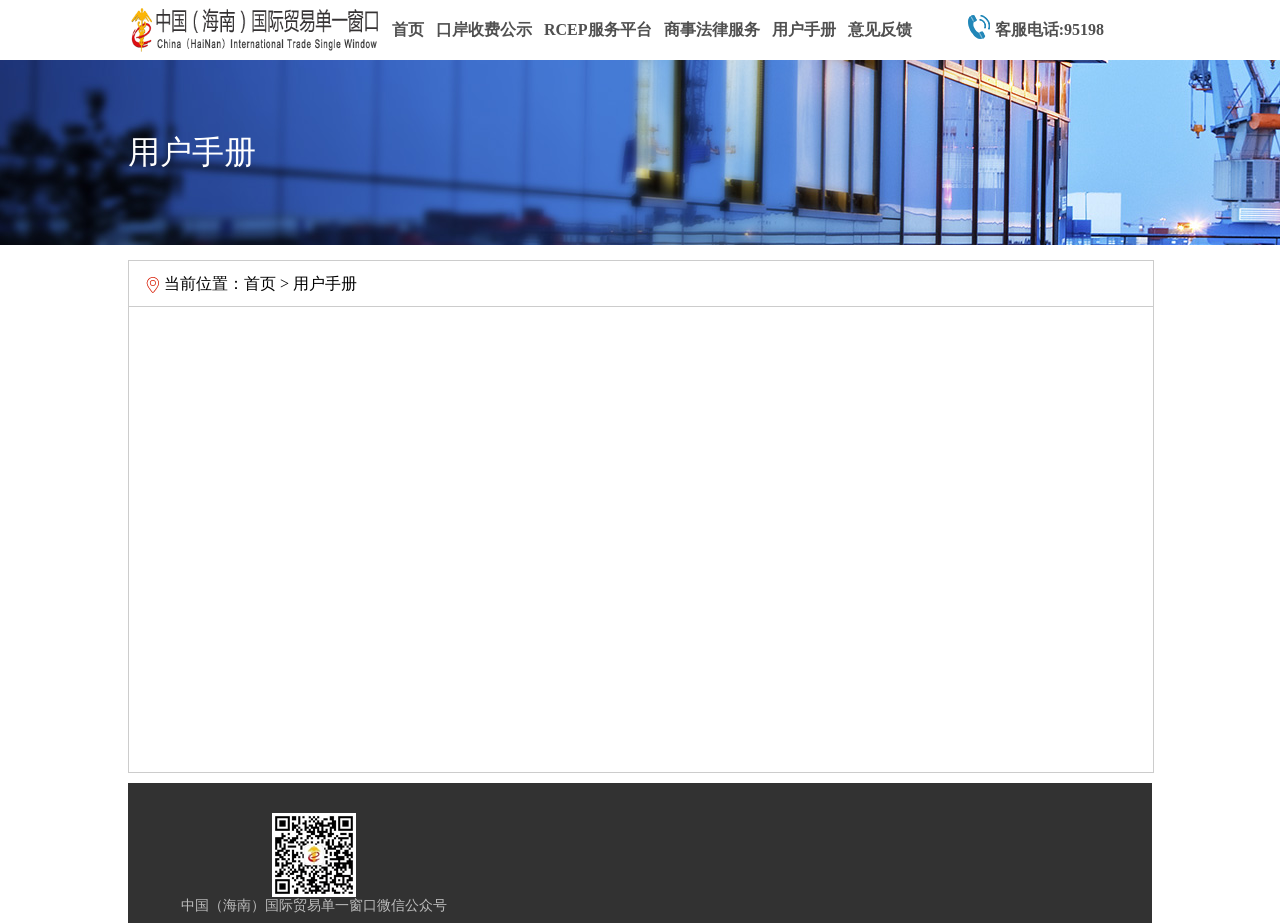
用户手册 (804, 29)
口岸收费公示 (484, 29)
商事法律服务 (712, 29)
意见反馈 (880, 29)
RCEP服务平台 (598, 29)
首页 (408, 29)
